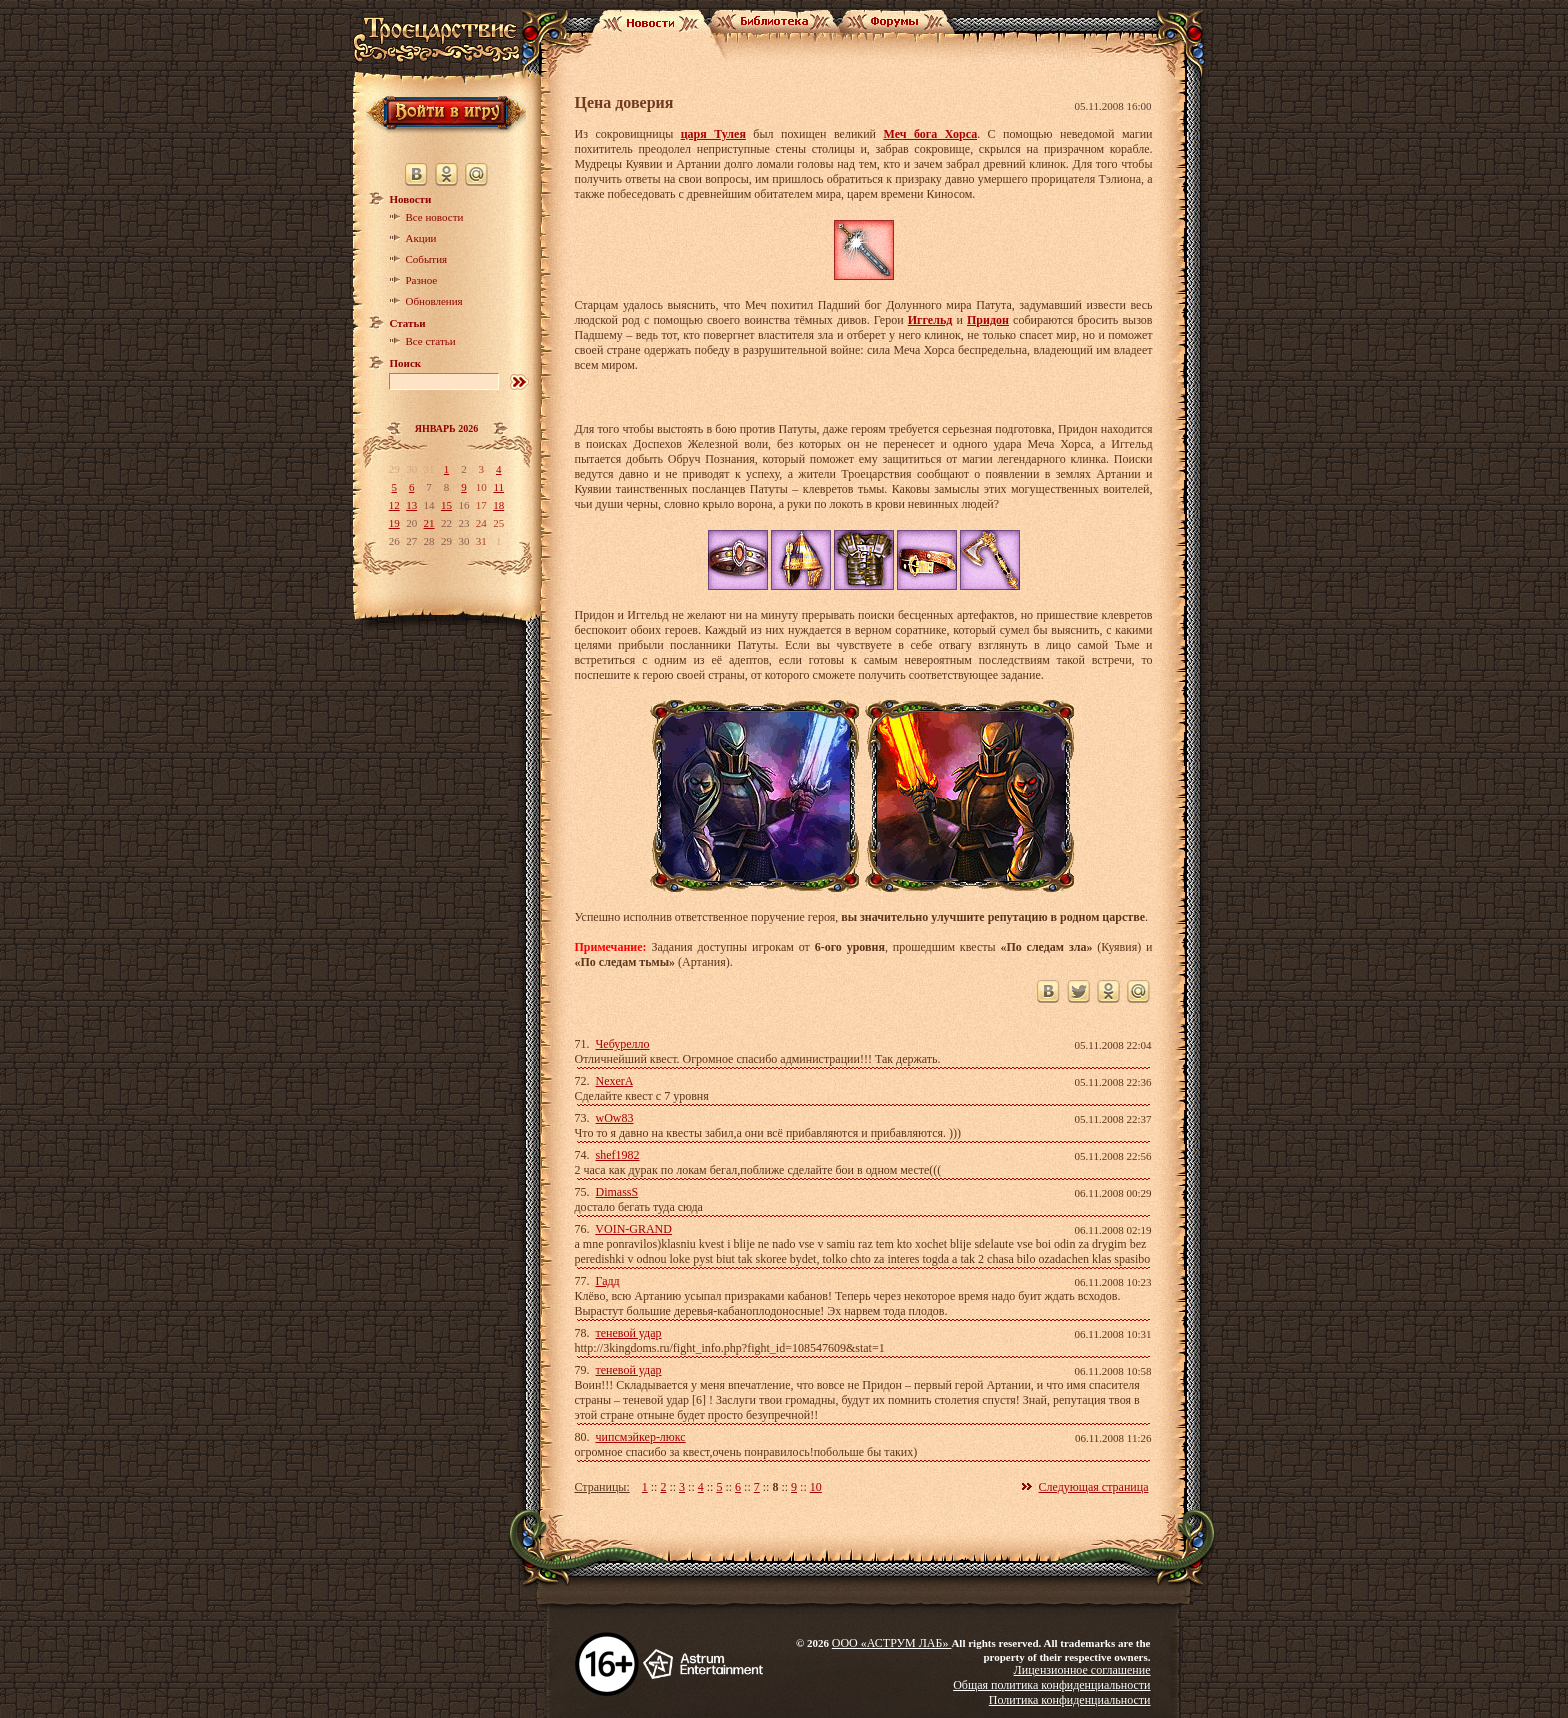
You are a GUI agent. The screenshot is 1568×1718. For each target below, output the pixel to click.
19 (394, 523)
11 (498, 487)
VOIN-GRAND (633, 1229)
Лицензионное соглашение (1082, 1670)
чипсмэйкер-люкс (641, 1437)
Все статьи (431, 341)
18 (498, 505)
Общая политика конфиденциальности (1051, 1685)
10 (816, 1487)
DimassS (617, 1192)
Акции (421, 238)
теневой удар (629, 1333)
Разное (422, 280)
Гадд (608, 1281)
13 (411, 505)
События (427, 259)
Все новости (435, 217)
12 (394, 505)
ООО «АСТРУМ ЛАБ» (892, 1643)
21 (429, 523)
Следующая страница (1094, 1487)
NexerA (614, 1081)
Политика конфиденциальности (1070, 1700)
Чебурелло (623, 1044)
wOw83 (615, 1118)
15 (446, 505)
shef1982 (618, 1155)
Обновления (434, 301)
